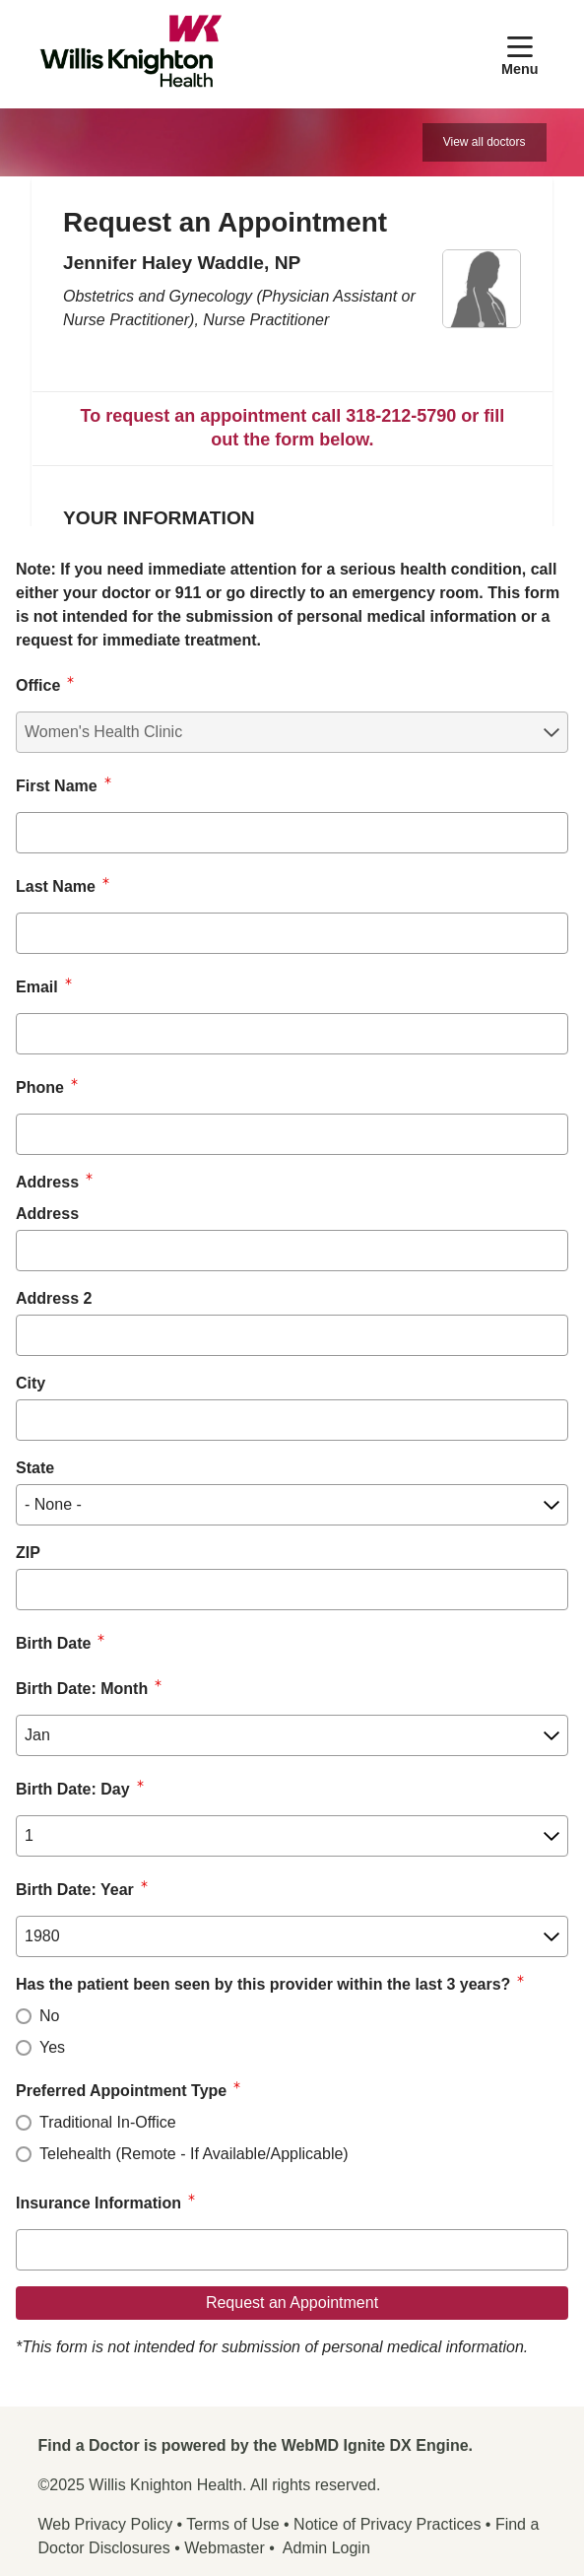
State (35, 1467)
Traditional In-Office (107, 2122)
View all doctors (484, 142)
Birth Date (53, 1643)
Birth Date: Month (82, 1688)
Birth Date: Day (73, 1789)
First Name (56, 786)
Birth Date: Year (75, 1889)
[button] (524, 54)
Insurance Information (98, 2203)
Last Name (56, 886)
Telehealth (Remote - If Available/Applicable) (194, 2153)
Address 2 (54, 1298)
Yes (52, 2047)
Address (47, 1213)
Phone (40, 1087)
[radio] (24, 2016)
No (49, 2015)
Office (38, 685)
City (30, 1383)
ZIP (28, 1552)
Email (37, 987)
